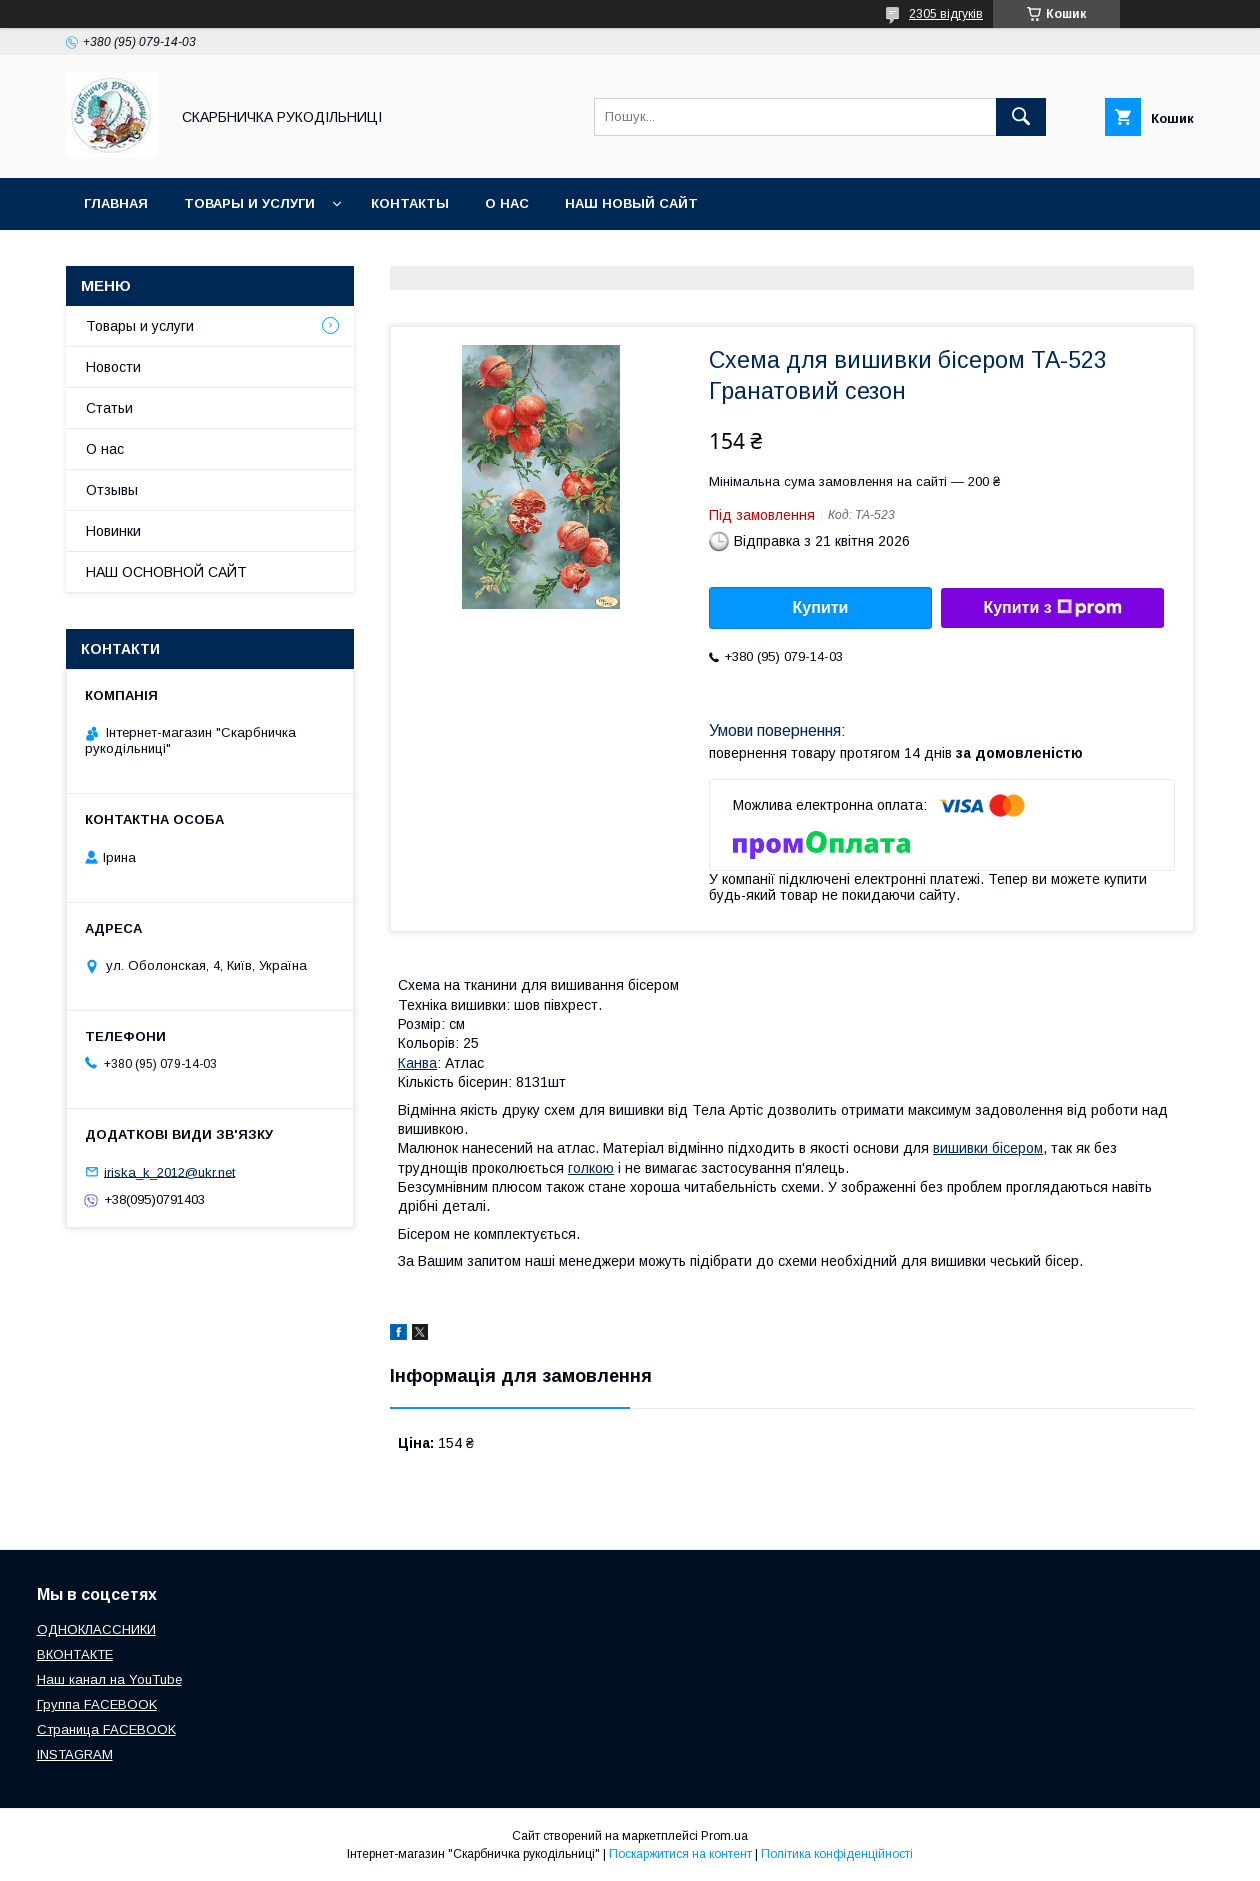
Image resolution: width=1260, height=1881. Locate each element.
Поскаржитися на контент (680, 1854)
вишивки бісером (988, 1148)
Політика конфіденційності (837, 1854)
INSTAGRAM (75, 1754)
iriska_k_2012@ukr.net (169, 1171)
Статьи (109, 408)
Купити (821, 607)
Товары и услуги (249, 203)
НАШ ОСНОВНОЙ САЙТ (166, 572)
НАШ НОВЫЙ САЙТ (631, 203)
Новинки (113, 531)
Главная (116, 203)
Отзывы (112, 490)
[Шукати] (1021, 117)
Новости (113, 367)
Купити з (1052, 608)
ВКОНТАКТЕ (75, 1654)
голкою (591, 1168)
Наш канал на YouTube (109, 1679)
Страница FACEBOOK (106, 1729)
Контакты (410, 203)
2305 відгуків (946, 14)
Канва (417, 1063)
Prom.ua (724, 1836)
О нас (507, 203)
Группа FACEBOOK (97, 1704)
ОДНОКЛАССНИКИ (96, 1629)
